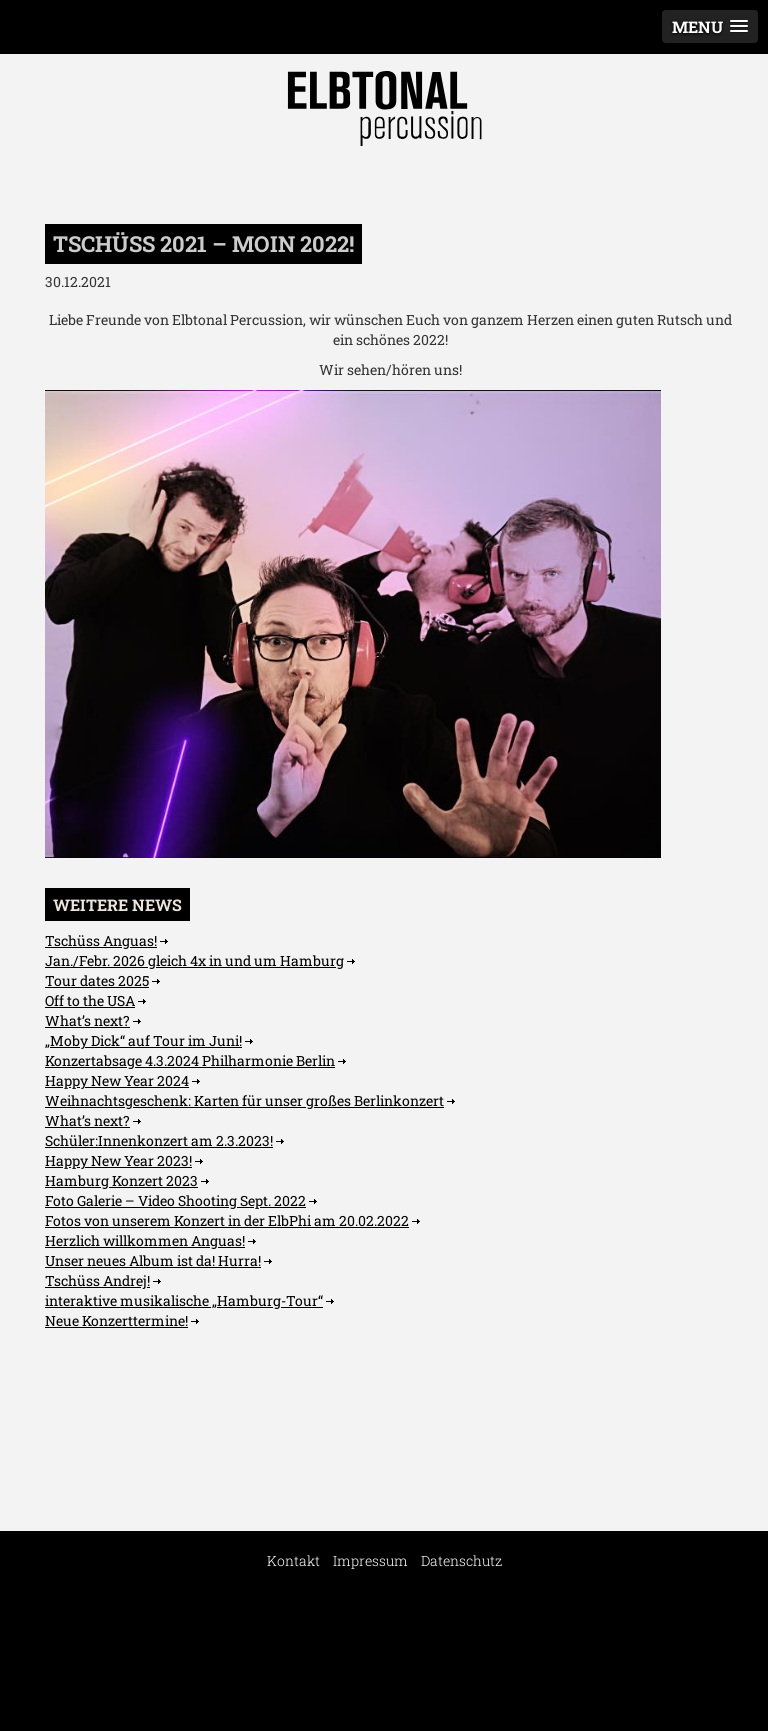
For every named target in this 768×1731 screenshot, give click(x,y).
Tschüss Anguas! (101, 940)
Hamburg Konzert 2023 (121, 1180)
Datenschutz (461, 1560)
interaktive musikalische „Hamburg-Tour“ (184, 1300)
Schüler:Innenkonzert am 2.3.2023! (159, 1140)
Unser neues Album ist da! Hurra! (153, 1260)
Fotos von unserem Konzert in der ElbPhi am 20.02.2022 (227, 1220)
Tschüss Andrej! (97, 1280)
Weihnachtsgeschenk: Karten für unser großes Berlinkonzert (244, 1100)
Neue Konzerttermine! (116, 1320)
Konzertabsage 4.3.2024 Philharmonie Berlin (190, 1060)
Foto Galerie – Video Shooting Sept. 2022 (175, 1200)
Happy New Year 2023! (118, 1160)
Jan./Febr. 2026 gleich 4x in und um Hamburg (194, 960)
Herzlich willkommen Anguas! (145, 1240)
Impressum (370, 1560)
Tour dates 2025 (97, 980)
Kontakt (293, 1560)
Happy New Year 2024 (117, 1080)
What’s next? (87, 1020)
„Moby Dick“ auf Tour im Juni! (143, 1040)
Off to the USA (90, 1000)
